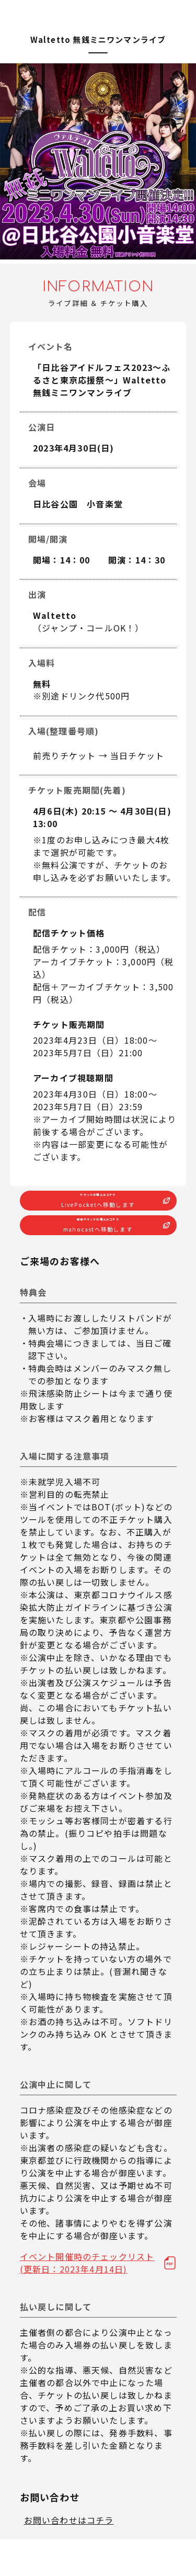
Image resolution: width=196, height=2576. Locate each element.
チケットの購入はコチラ (98, 1212)
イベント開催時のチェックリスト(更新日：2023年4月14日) (87, 2299)
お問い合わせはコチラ (69, 2556)
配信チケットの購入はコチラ (98, 1255)
